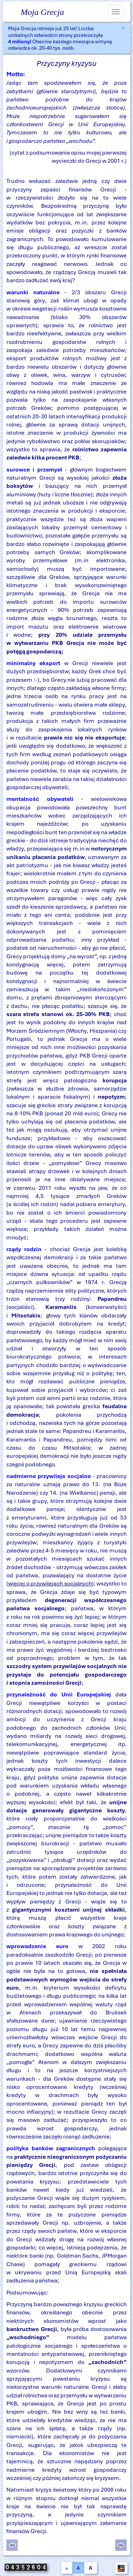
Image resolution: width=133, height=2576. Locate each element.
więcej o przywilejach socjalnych (50, 1583)
